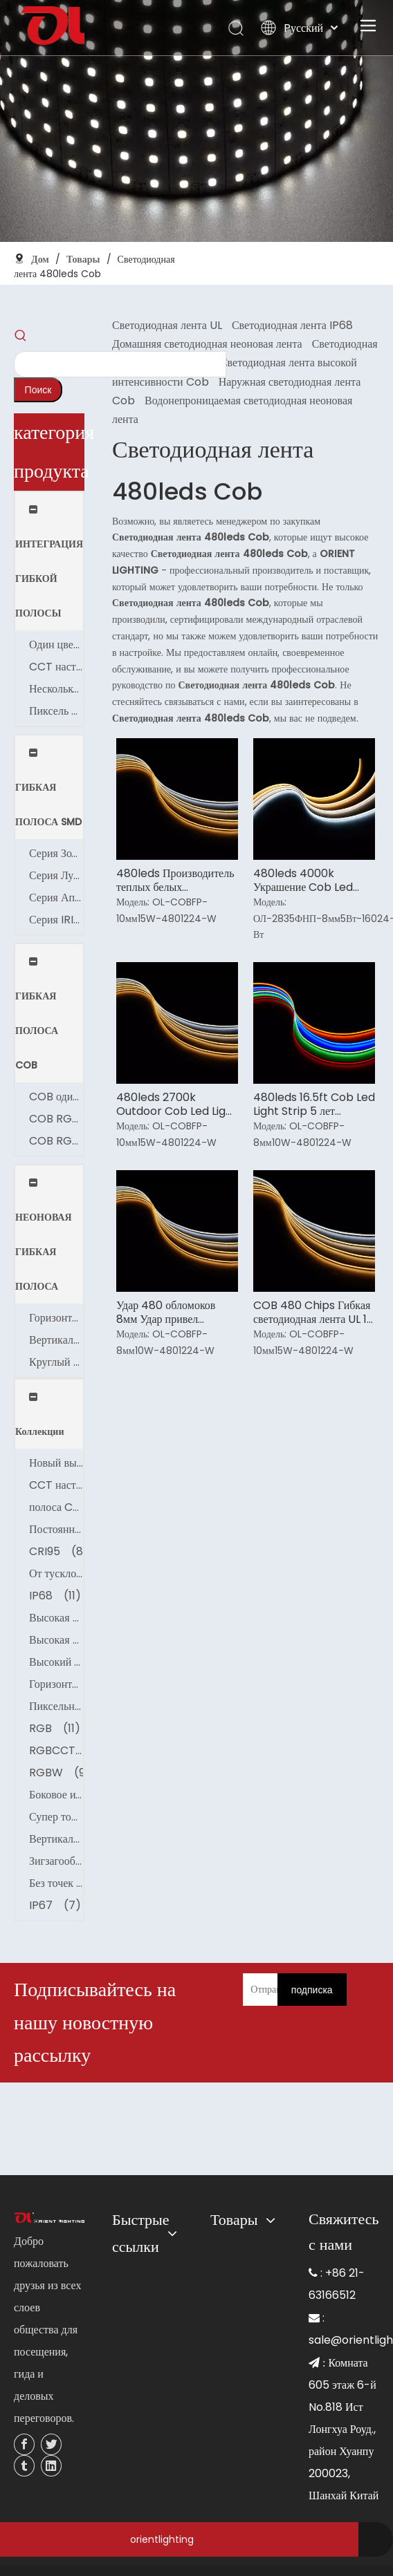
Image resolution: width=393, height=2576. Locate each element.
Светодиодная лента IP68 (292, 325)
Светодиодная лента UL (167, 325)
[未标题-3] (49, 2218)
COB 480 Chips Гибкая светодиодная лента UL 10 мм (313, 1312)
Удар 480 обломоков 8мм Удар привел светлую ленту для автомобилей (165, 1312)
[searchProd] (120, 364)
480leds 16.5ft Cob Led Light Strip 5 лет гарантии (314, 1104)
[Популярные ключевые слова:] (38, 389)
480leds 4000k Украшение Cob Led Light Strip (303, 880)
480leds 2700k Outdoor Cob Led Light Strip (176, 1104)
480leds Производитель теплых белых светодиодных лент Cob (175, 880)
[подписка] (312, 1989)
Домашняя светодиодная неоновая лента (207, 344)
